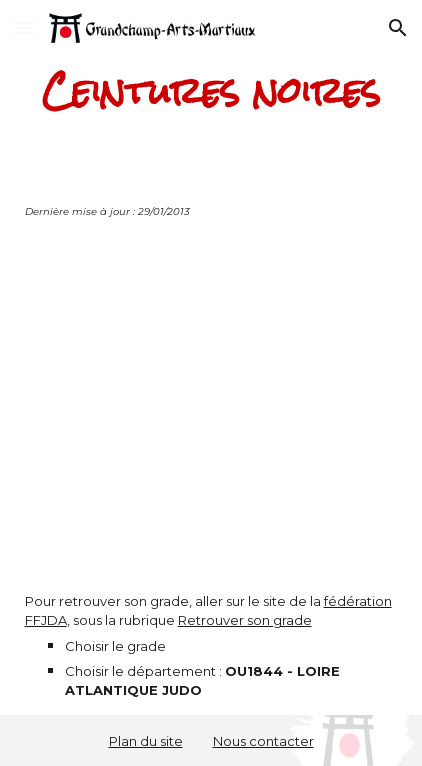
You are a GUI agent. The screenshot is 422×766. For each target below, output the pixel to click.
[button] (24, 27)
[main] (211, 92)
